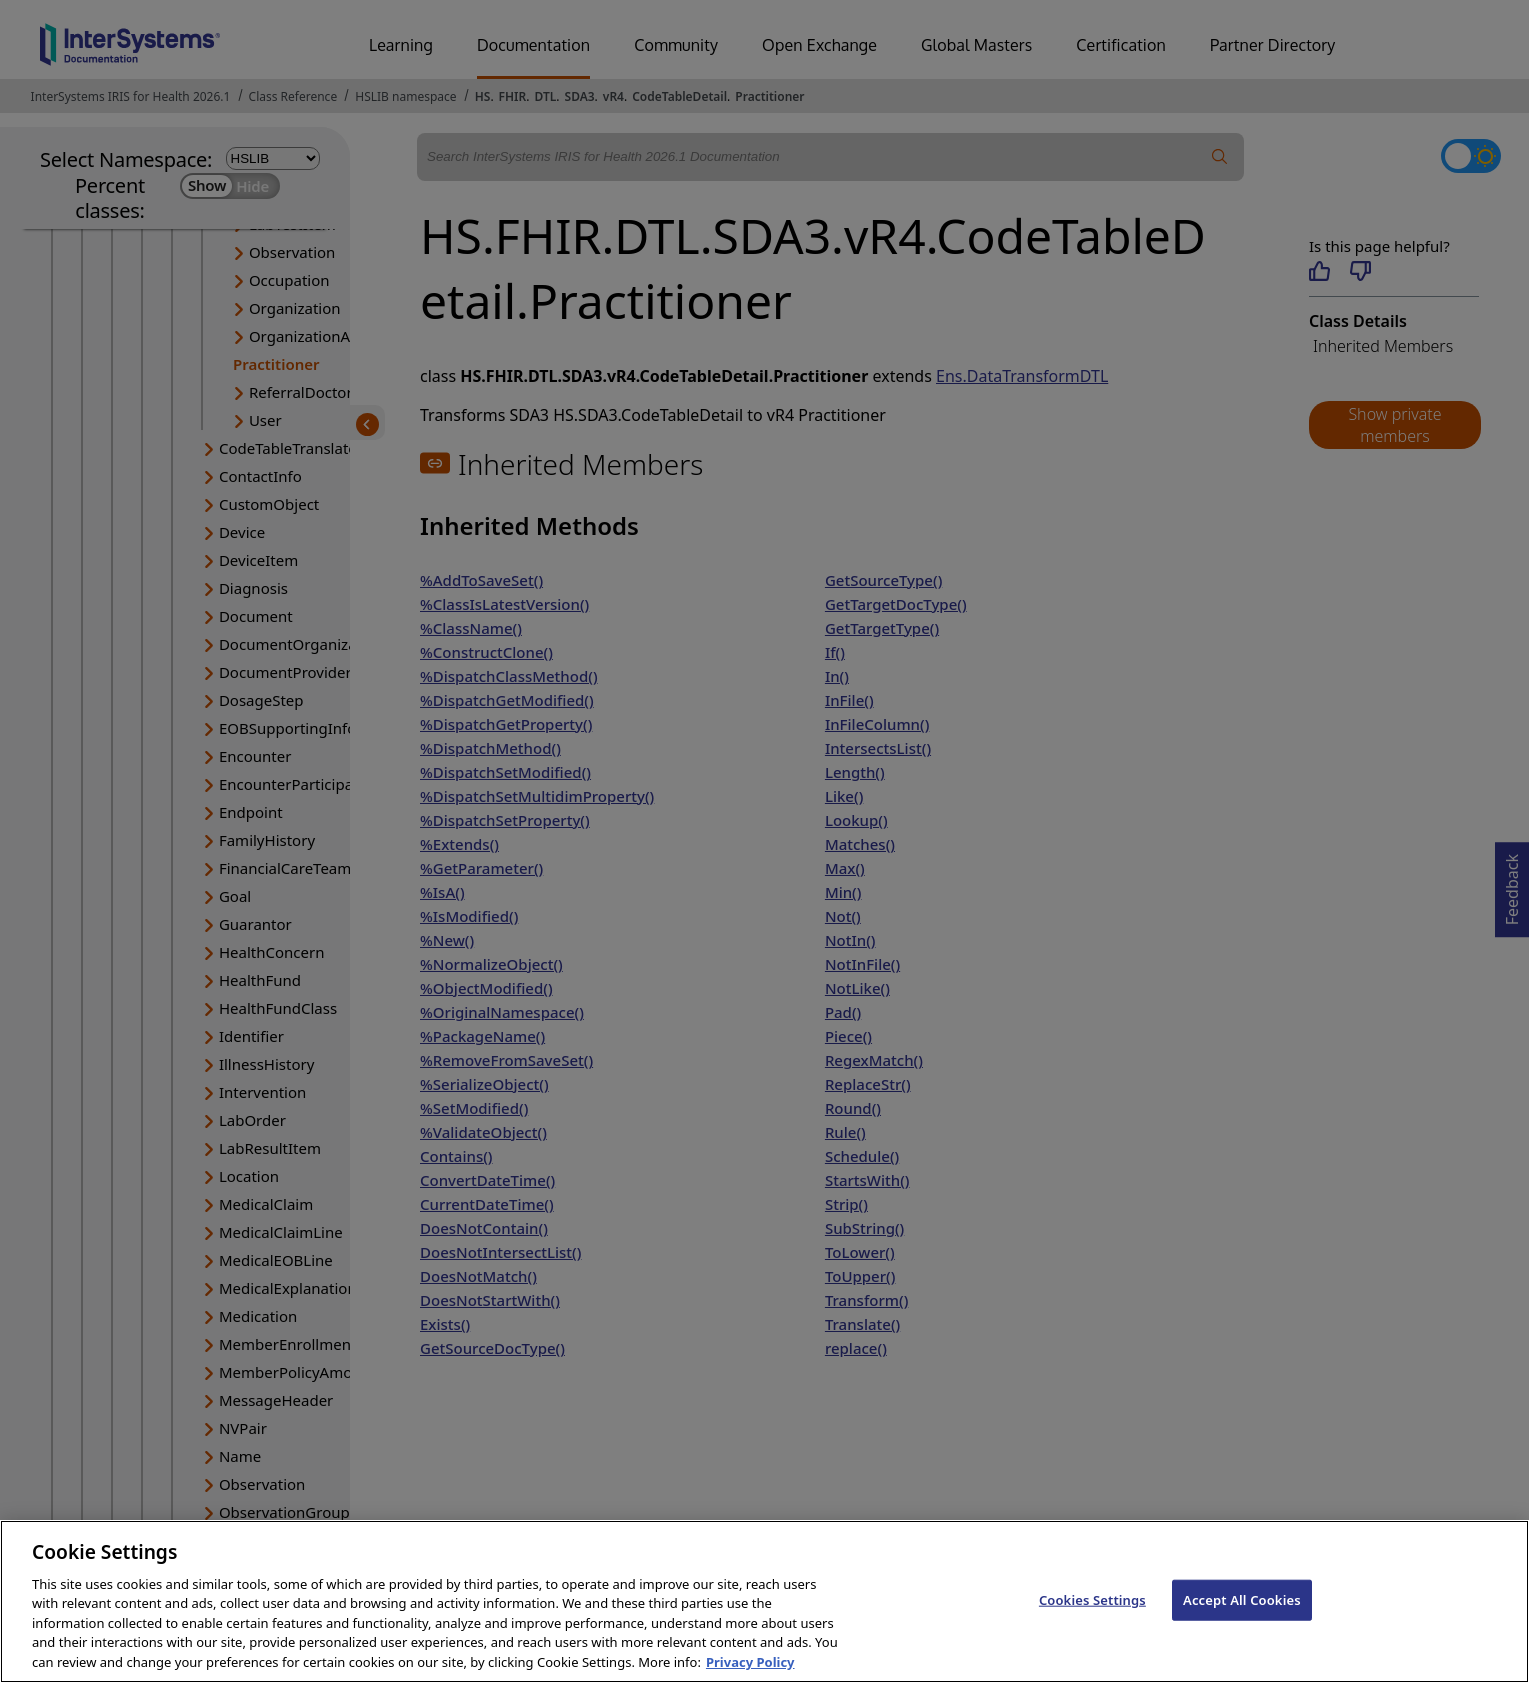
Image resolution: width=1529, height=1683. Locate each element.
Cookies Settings (1092, 1619)
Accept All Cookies (1242, 1619)
